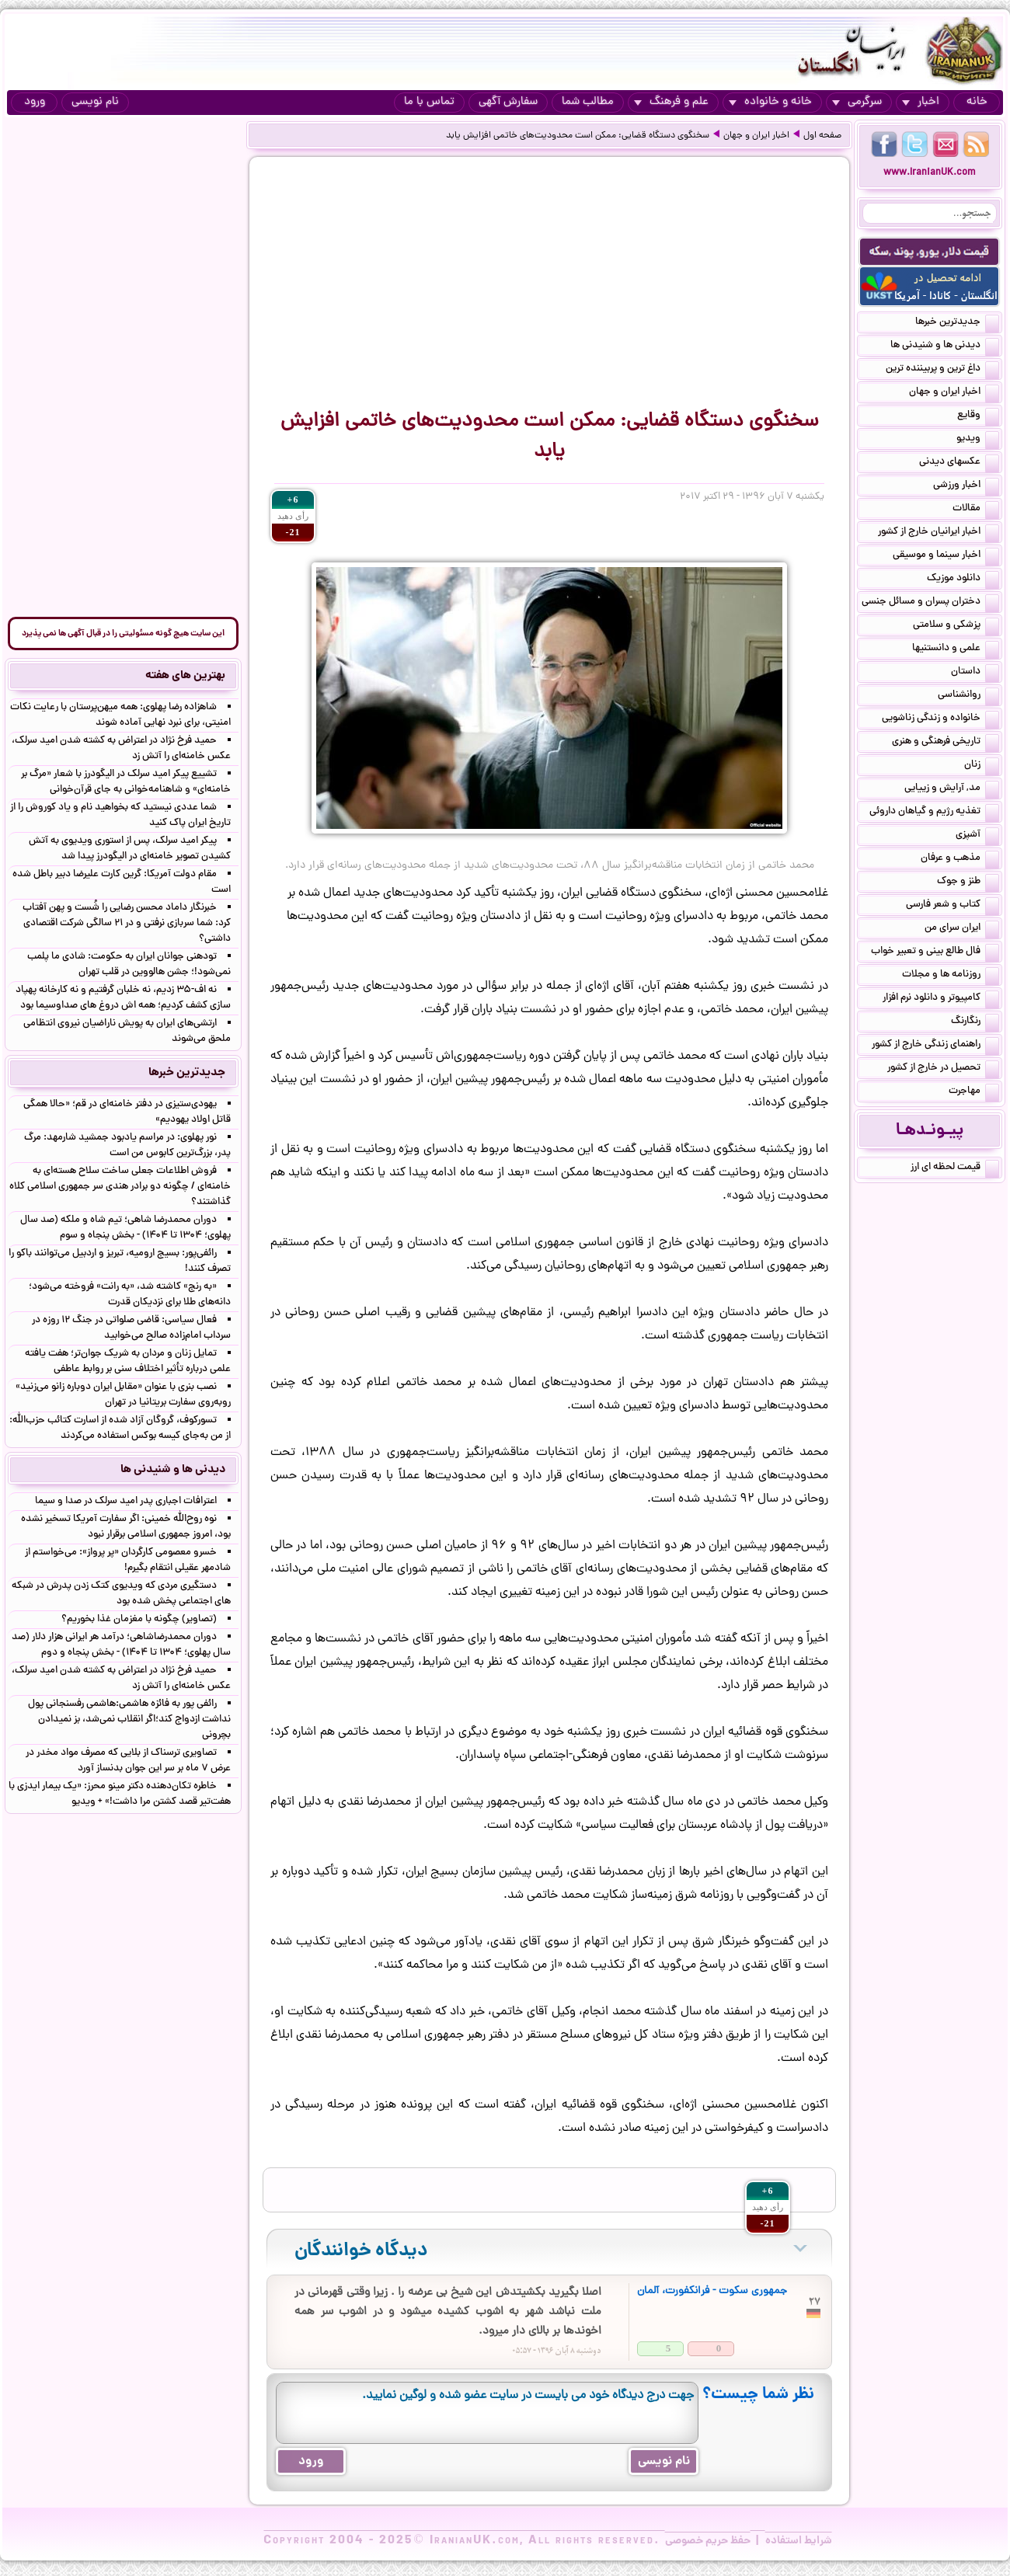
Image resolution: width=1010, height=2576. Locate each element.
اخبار (920, 102)
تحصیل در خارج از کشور (943, 1068)
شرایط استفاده (798, 2541)
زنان (981, 766)
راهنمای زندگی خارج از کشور (935, 1045)
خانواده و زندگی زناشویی (940, 719)
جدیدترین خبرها (957, 323)
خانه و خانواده (770, 102)
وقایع (978, 416)
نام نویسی (95, 102)
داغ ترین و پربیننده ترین (942, 369)
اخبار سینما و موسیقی (946, 556)
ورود (34, 102)
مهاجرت (974, 1092)
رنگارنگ (975, 1022)
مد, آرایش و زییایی (951, 789)
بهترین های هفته (185, 676)
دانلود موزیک (963, 579)
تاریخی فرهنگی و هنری (945, 742)
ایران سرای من (962, 929)
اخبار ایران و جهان (756, 136)
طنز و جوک (968, 882)
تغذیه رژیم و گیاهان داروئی (934, 812)
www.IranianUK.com (929, 172)
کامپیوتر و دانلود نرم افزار (941, 999)
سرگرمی (857, 102)
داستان (975, 672)
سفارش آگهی (508, 102)
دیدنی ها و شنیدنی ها (944, 346)
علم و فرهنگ (671, 102)
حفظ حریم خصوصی (708, 2541)
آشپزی (977, 835)
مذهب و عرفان (960, 859)
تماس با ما (429, 102)
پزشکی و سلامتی (956, 626)
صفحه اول (822, 136)
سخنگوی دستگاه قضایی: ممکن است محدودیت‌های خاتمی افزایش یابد (577, 136)
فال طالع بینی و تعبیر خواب (935, 952)
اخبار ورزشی (966, 486)
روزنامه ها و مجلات (950, 975)
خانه (976, 102)
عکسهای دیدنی (959, 463)
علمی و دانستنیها (955, 649)
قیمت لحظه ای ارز (955, 1168)
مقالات (976, 509)
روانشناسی (968, 696)
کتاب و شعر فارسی (952, 905)
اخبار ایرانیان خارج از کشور (938, 532)
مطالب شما (588, 102)
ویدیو (977, 439)
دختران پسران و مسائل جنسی (930, 602)
